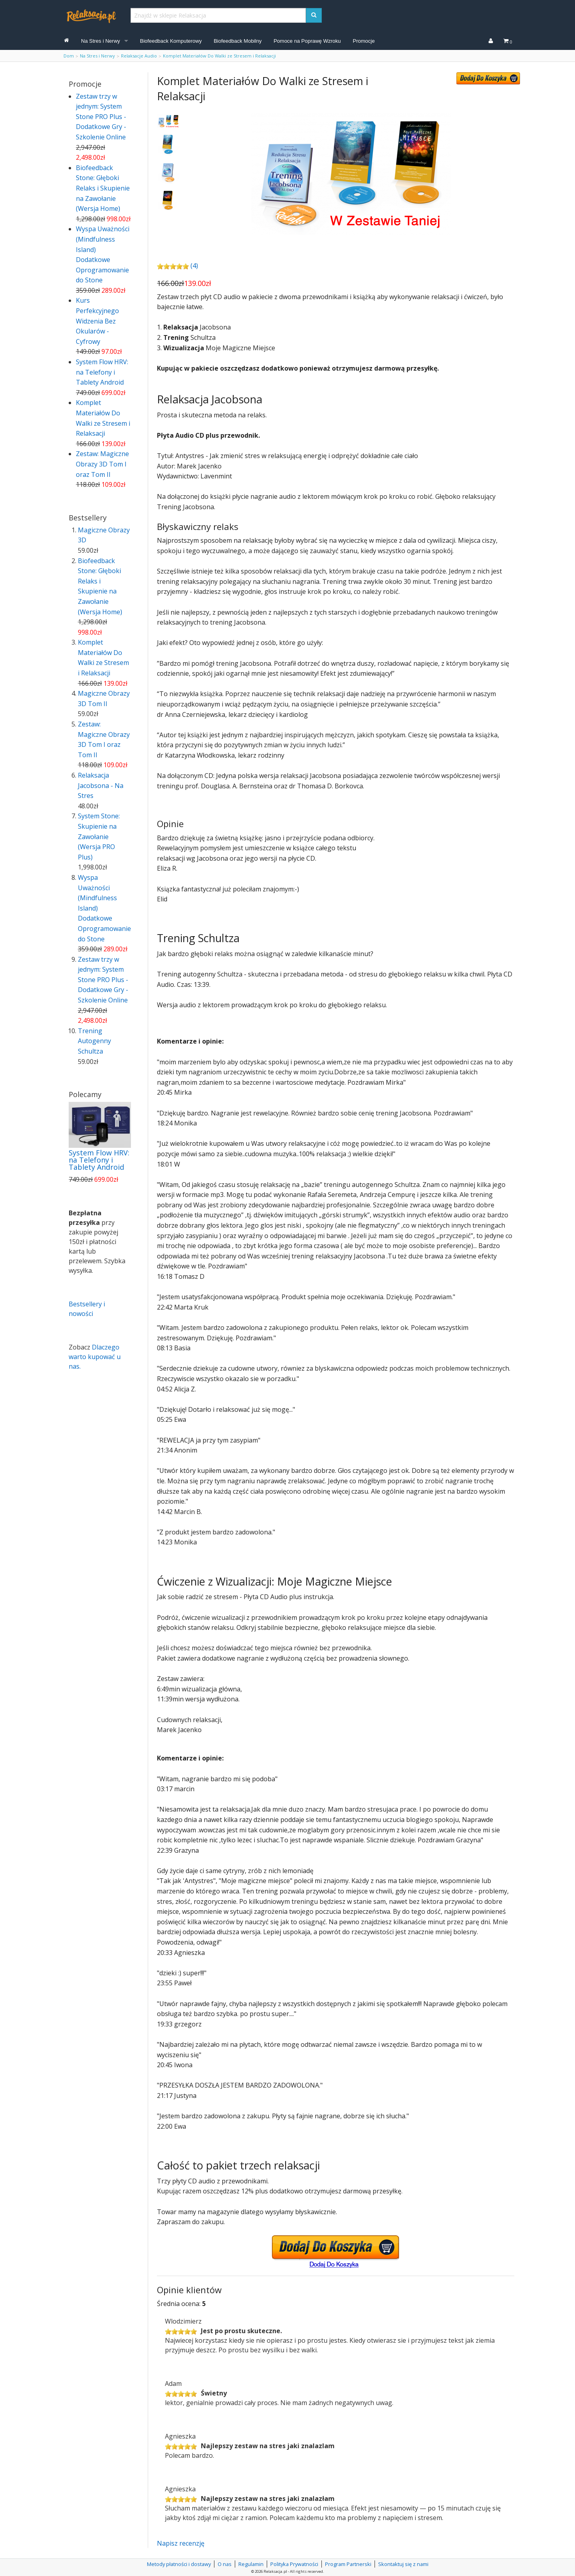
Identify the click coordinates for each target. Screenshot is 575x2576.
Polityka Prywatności (294, 2564)
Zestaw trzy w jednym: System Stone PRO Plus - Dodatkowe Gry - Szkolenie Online (101, 116)
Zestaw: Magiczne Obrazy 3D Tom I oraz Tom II (102, 463)
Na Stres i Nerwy (100, 41)
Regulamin (251, 2564)
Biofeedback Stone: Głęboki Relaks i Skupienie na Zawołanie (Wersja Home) (103, 188)
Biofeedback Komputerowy (171, 41)
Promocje (364, 41)
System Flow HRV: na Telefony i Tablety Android (102, 372)
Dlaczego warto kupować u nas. (95, 1357)
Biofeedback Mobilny (238, 41)
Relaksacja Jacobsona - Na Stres (100, 785)
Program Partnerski (348, 2564)
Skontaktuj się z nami (403, 2564)
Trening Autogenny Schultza (94, 1041)
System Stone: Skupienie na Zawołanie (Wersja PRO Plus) (99, 836)
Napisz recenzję (180, 2543)
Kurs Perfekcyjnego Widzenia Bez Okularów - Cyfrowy (97, 320)
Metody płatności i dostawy (179, 2564)
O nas (225, 2564)
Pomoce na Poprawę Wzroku (307, 41)
